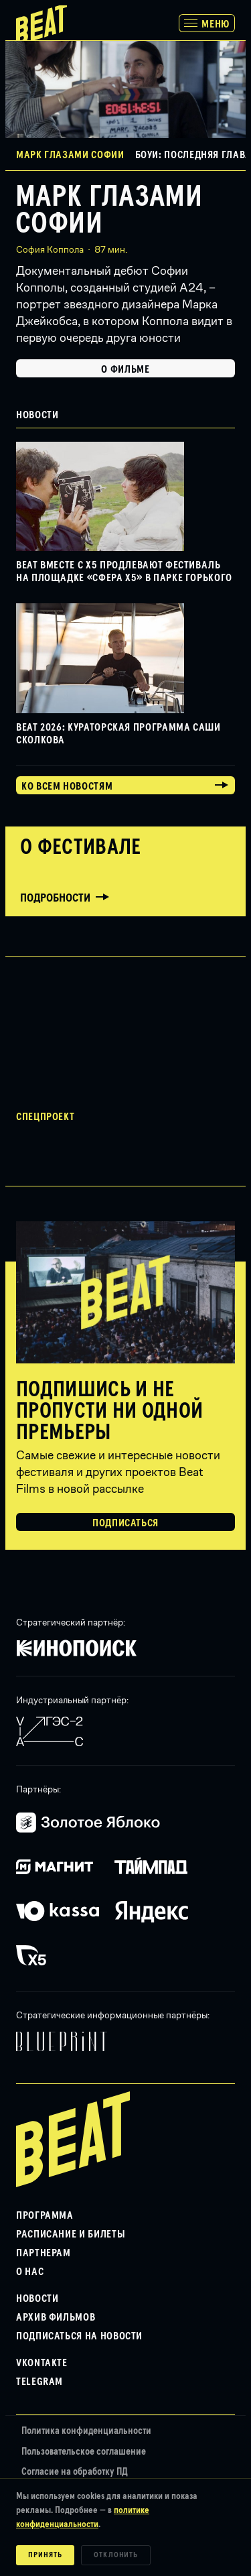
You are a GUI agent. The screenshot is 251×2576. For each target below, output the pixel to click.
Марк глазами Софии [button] (70, 154)
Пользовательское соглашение (83, 2452)
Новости (37, 2298)
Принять (45, 2555)
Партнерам (43, 2253)
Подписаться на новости (79, 2336)
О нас (30, 2271)
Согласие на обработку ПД (74, 2472)
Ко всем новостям (66, 786)
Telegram (39, 2381)
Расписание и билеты (70, 2234)
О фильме (125, 369)
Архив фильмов (55, 2317)
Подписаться (125, 1523)
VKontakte (42, 2362)
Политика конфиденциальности (86, 2431)
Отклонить (116, 2555)
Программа (45, 2215)
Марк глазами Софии (108, 210)
